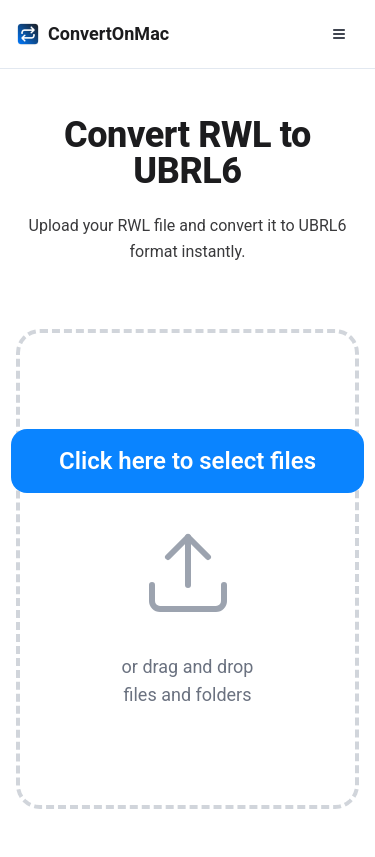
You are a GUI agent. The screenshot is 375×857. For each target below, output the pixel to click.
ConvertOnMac (92, 34)
